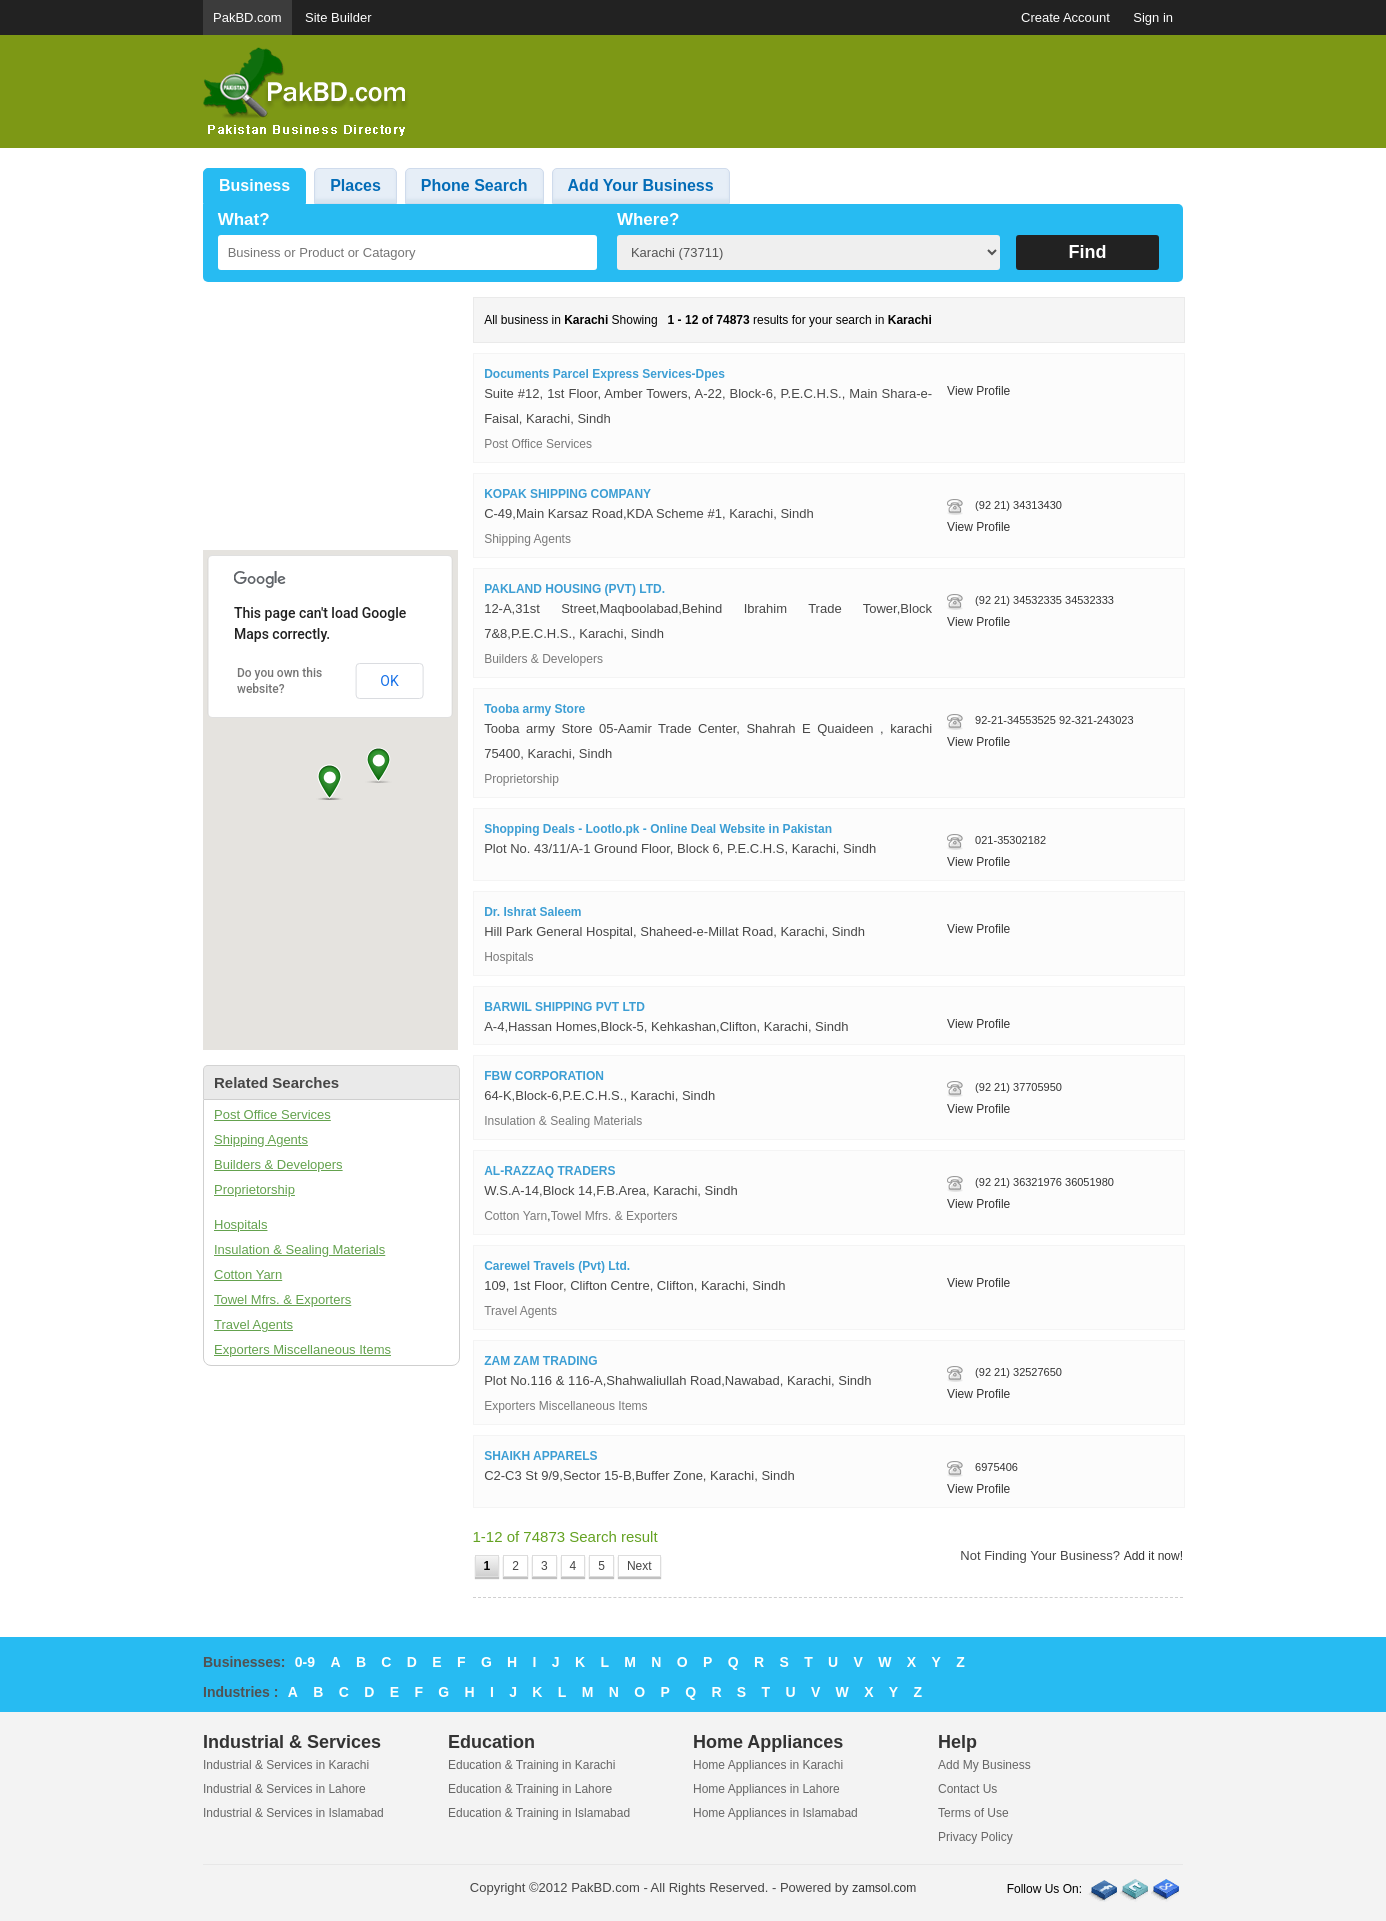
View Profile (978, 391)
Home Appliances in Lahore (766, 1789)
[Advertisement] (819, 92)
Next (639, 1566)
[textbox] (407, 252)
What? (244, 219)
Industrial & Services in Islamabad (293, 1813)
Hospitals (240, 1224)
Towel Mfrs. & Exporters (282, 1299)
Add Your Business (641, 185)
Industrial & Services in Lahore (284, 1789)
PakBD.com (247, 17)
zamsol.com (884, 1888)
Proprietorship (254, 1189)
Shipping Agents (261, 1139)
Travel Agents (253, 1324)
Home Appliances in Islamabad (775, 1813)
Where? (648, 219)
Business (254, 185)
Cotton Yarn (248, 1274)
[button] (329, 781)
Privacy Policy (975, 1837)
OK (389, 681)
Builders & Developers (278, 1164)
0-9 (305, 1662)
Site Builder (338, 17)
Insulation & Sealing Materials (299, 1249)
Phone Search (474, 185)
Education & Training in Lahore (530, 1789)
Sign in (1153, 17)
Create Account (1065, 17)
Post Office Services (272, 1114)
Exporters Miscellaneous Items (302, 1349)
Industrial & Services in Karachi (286, 1765)
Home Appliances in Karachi (768, 1765)
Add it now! (1153, 1556)
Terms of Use (973, 1813)
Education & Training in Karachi (531, 1765)
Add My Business (984, 1765)
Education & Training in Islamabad (539, 1813)
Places (355, 185)
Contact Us (967, 1789)
